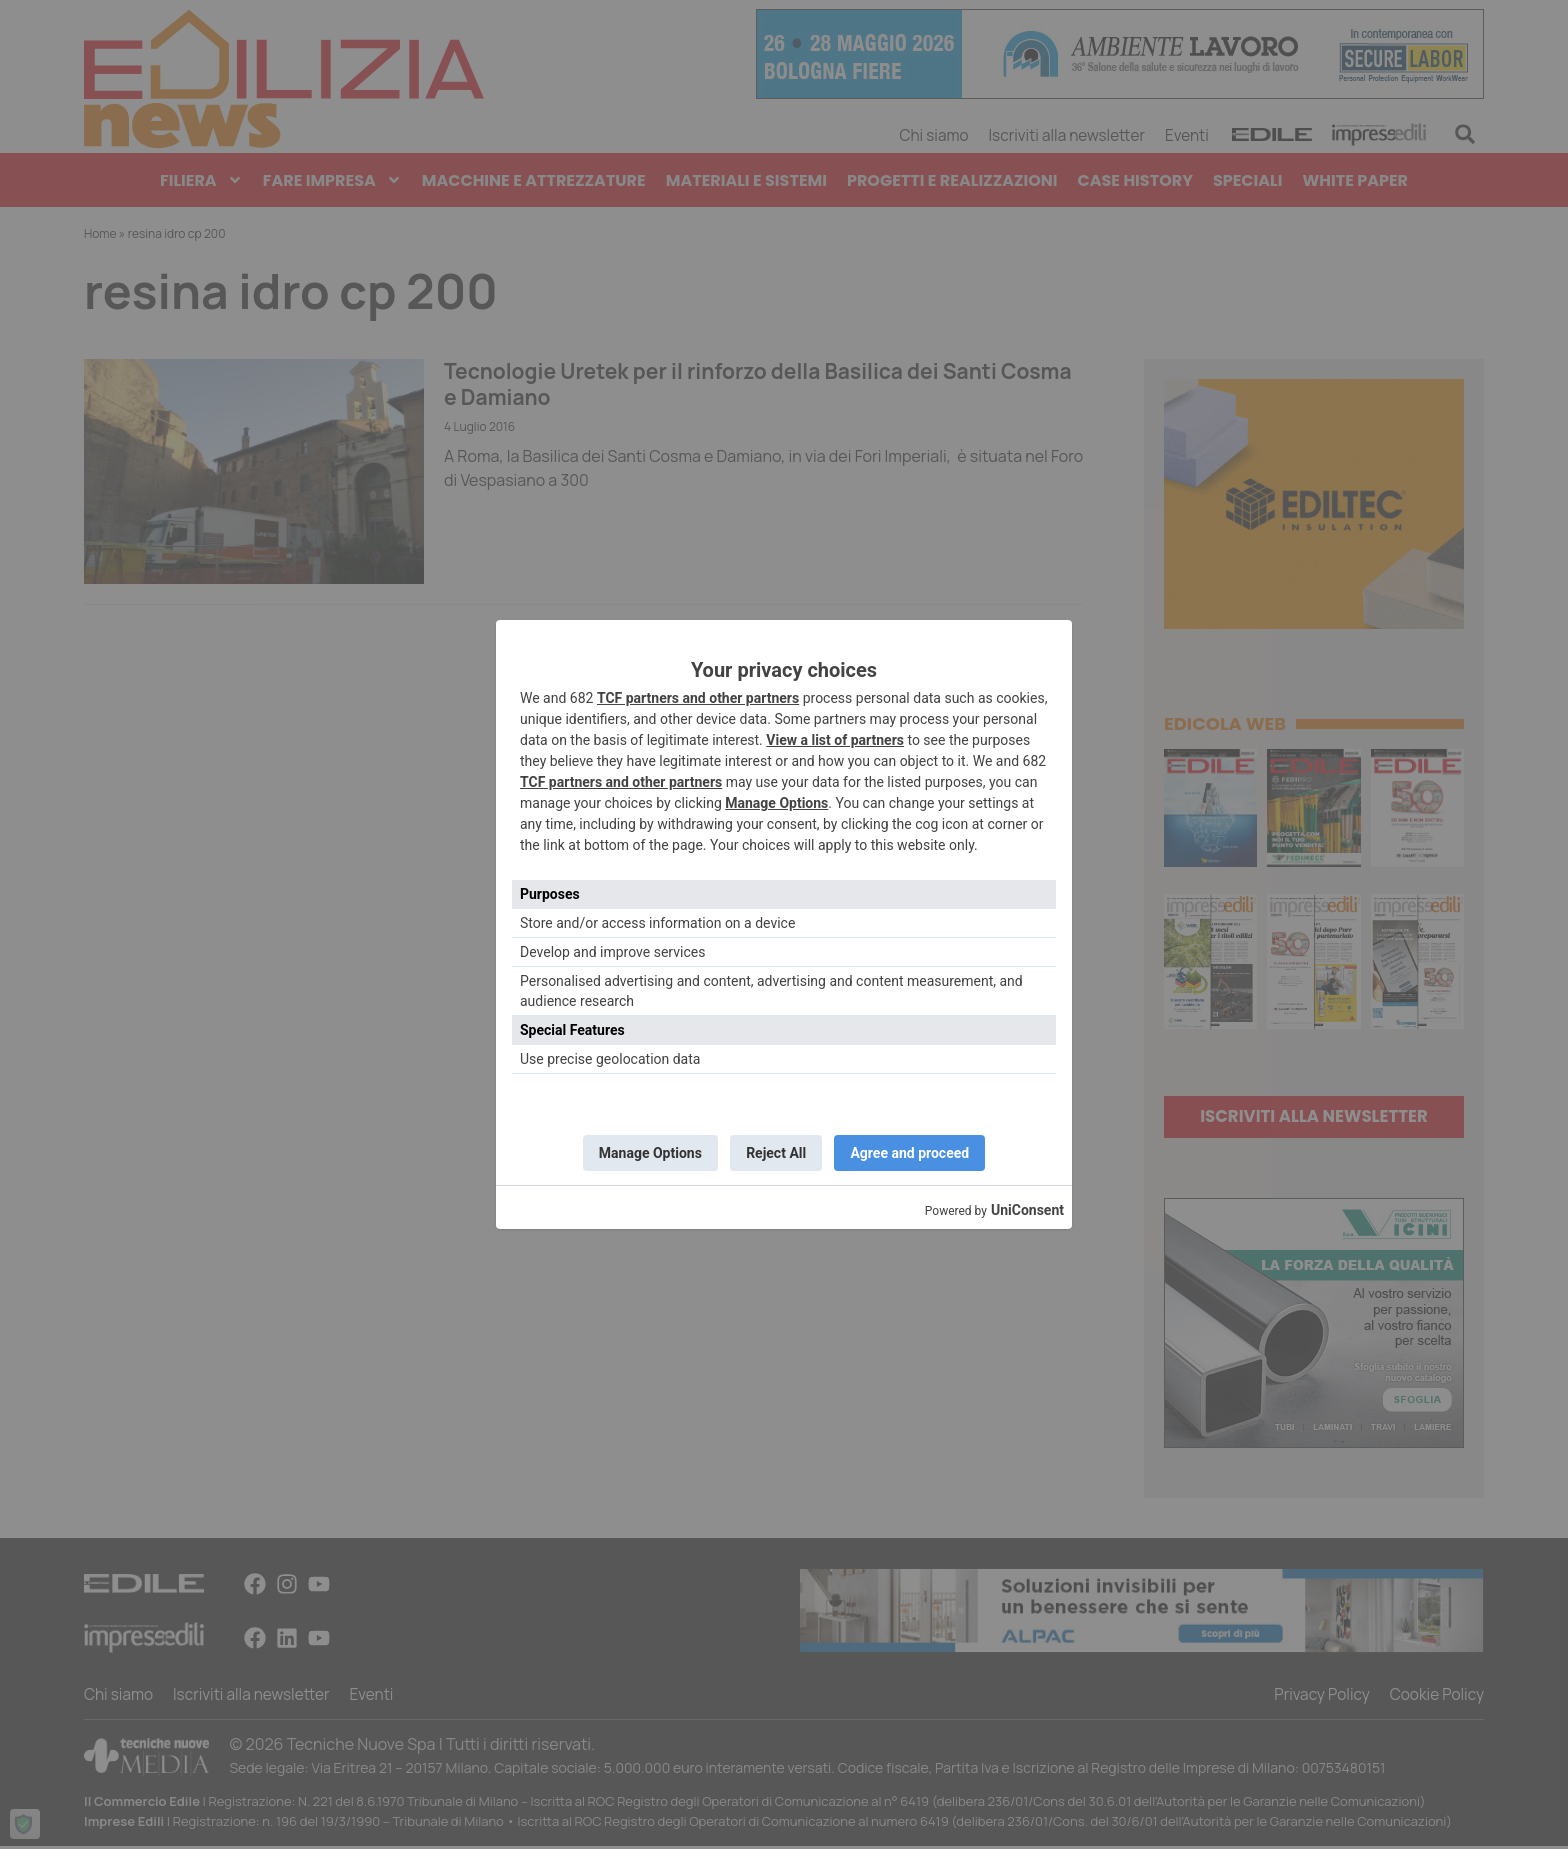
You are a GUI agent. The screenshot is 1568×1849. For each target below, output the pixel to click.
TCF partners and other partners (698, 697)
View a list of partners (835, 739)
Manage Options (776, 802)
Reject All (776, 1153)
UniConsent (1027, 1212)
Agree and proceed (913, 1153)
